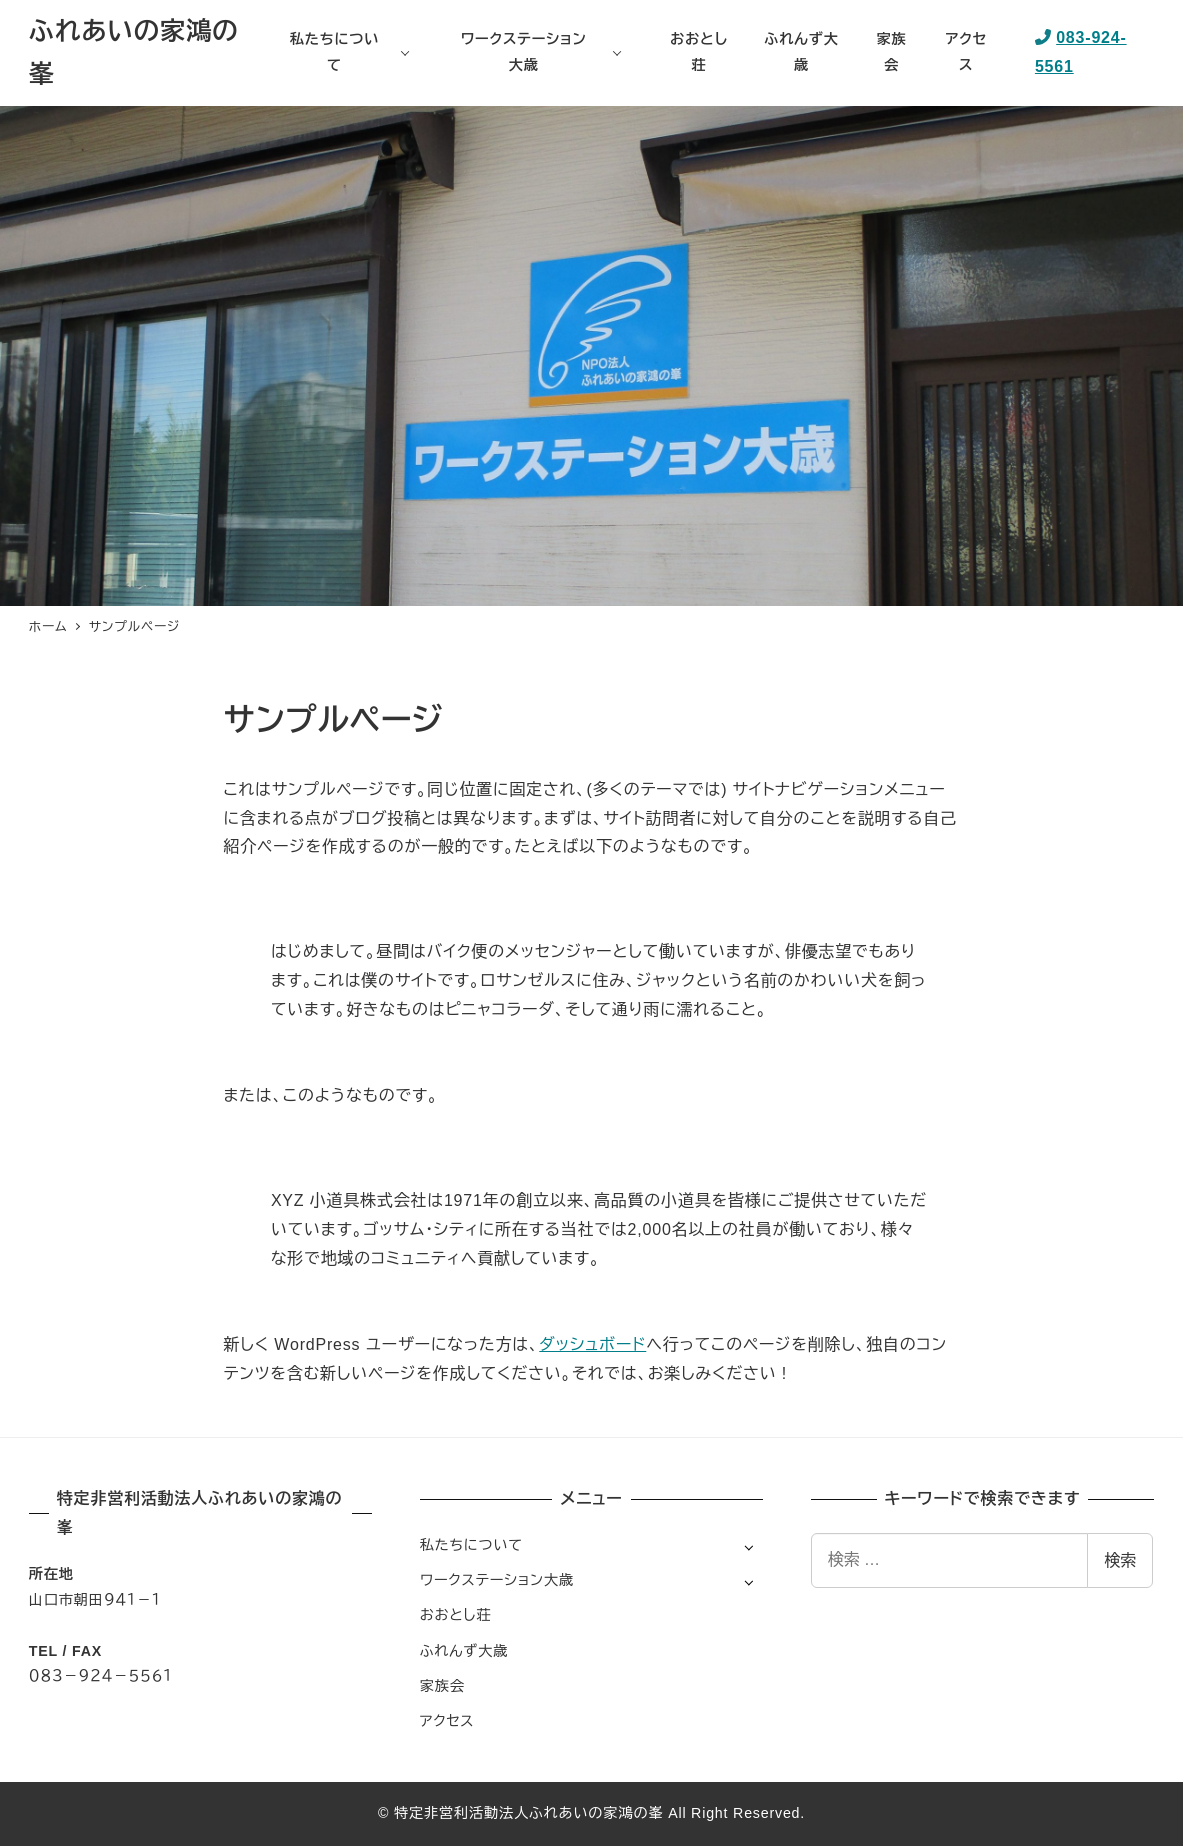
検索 (1120, 1560)
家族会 (442, 1686)
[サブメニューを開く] (748, 1546)
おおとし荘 (456, 1615)
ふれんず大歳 (464, 1651)
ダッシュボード (592, 1344)
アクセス (447, 1721)
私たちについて (471, 1545)
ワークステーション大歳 (497, 1580)
